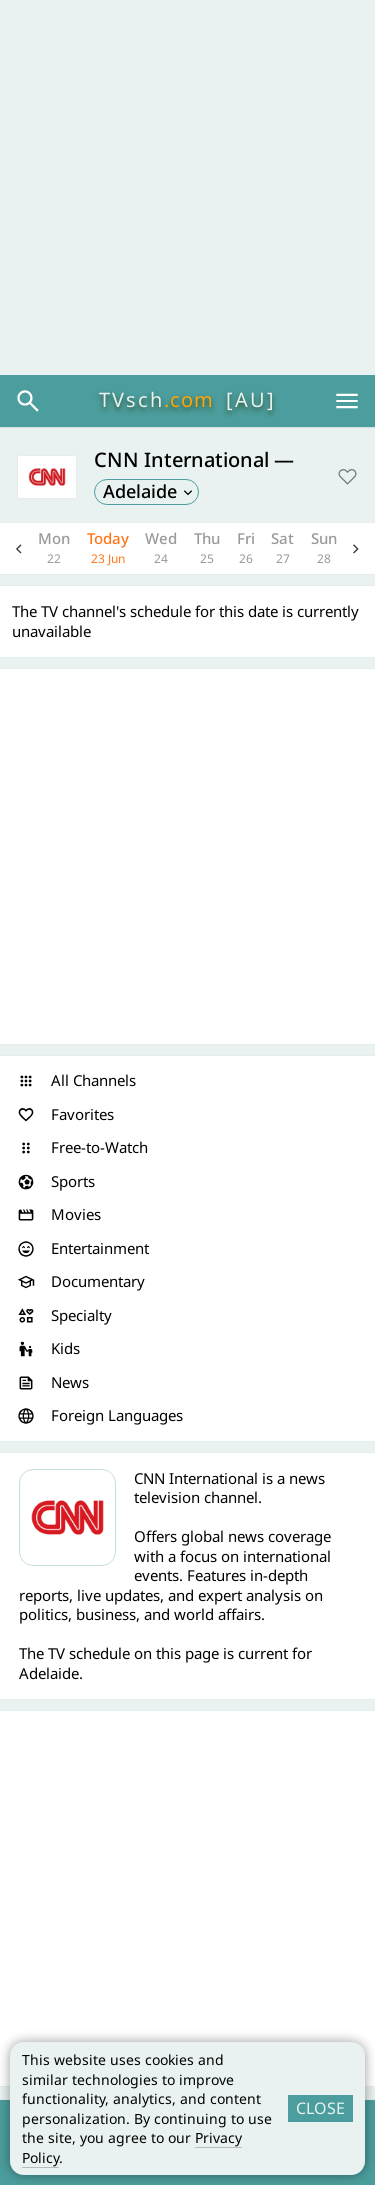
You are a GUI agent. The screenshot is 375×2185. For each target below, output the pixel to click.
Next (356, 548)
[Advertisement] (187, 187)
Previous (19, 548)
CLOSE (320, 2108)
